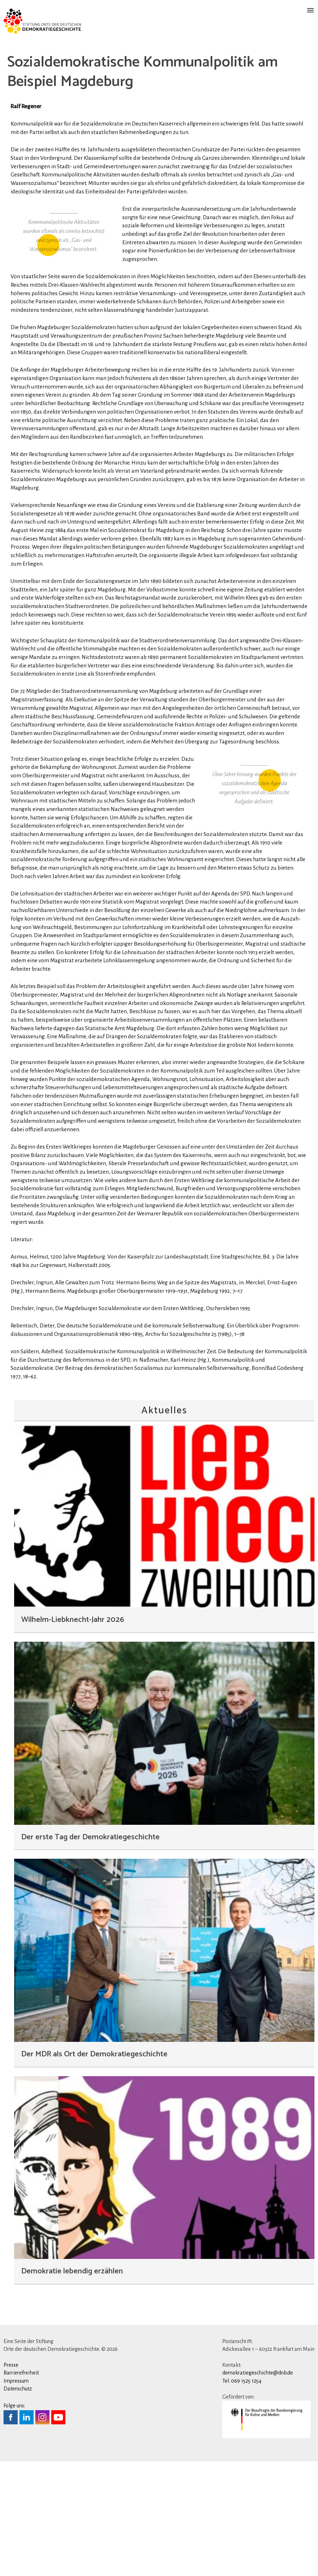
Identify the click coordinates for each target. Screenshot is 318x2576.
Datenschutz (18, 2448)
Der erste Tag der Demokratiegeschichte (90, 1895)
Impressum (16, 2439)
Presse (11, 2424)
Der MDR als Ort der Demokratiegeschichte (94, 2113)
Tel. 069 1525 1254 (241, 2439)
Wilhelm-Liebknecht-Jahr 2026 (72, 1678)
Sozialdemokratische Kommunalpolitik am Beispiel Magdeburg (142, 72)
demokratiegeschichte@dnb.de (257, 2432)
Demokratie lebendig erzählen (72, 2330)
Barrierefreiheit (21, 2432)
